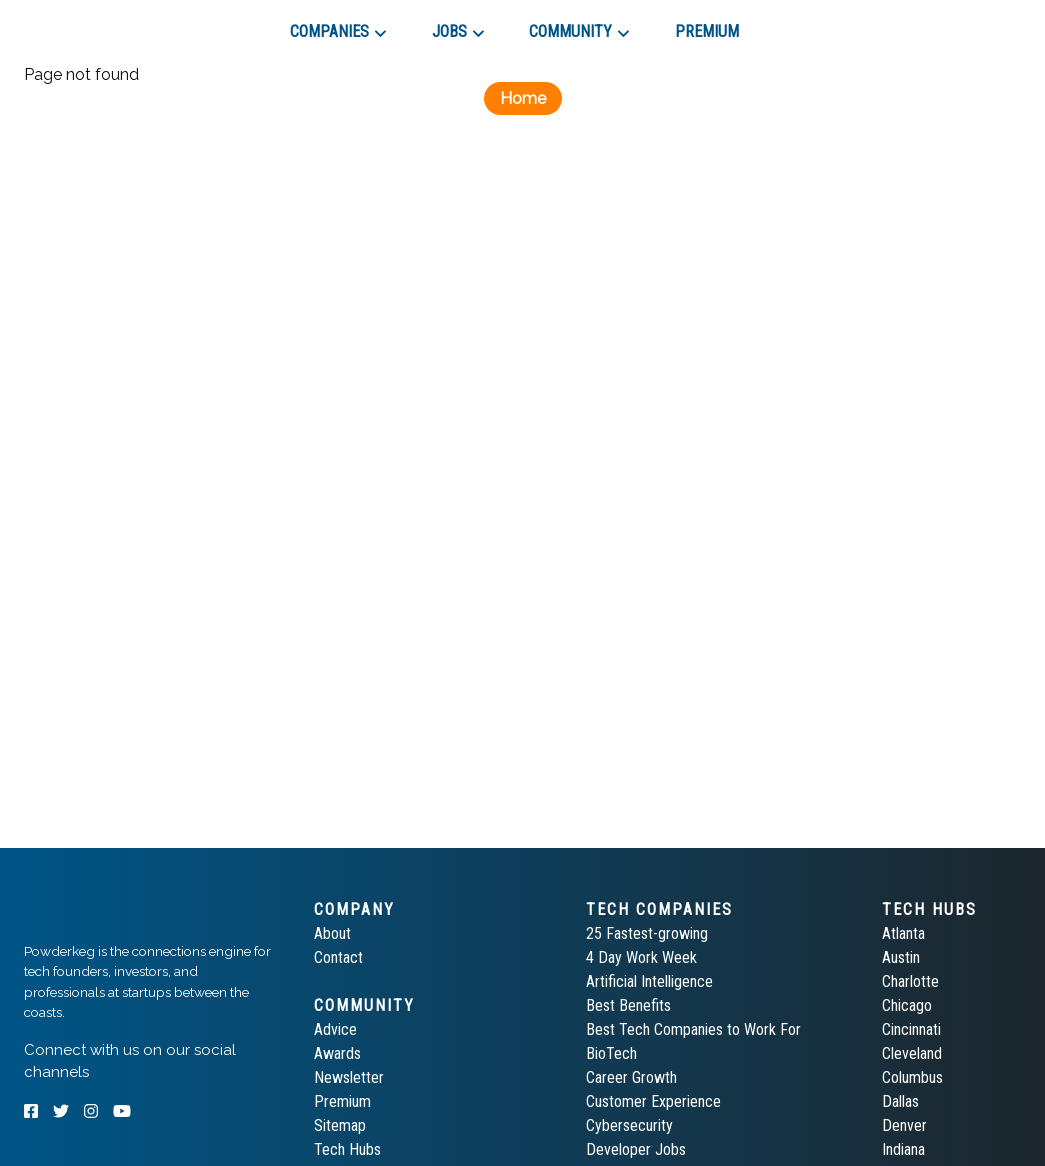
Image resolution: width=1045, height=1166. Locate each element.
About (332, 933)
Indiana (903, 1149)
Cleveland (912, 1053)
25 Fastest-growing (647, 933)
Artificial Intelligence (649, 981)
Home (523, 98)
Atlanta (903, 933)
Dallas (900, 1101)
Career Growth (631, 1077)
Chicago (907, 1005)
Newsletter (349, 1077)
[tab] (95, 24)
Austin (901, 957)
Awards (337, 1053)
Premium (342, 1101)
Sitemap (340, 1125)
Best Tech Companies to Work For (693, 1029)
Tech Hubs (347, 1149)
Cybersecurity (629, 1125)
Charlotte (910, 981)
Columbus (912, 1077)
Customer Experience (653, 1101)
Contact (338, 957)
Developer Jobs (636, 1149)
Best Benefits (628, 1005)
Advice (335, 1029)
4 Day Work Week (641, 957)
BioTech (611, 1053)
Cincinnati (911, 1029)
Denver (904, 1125)
